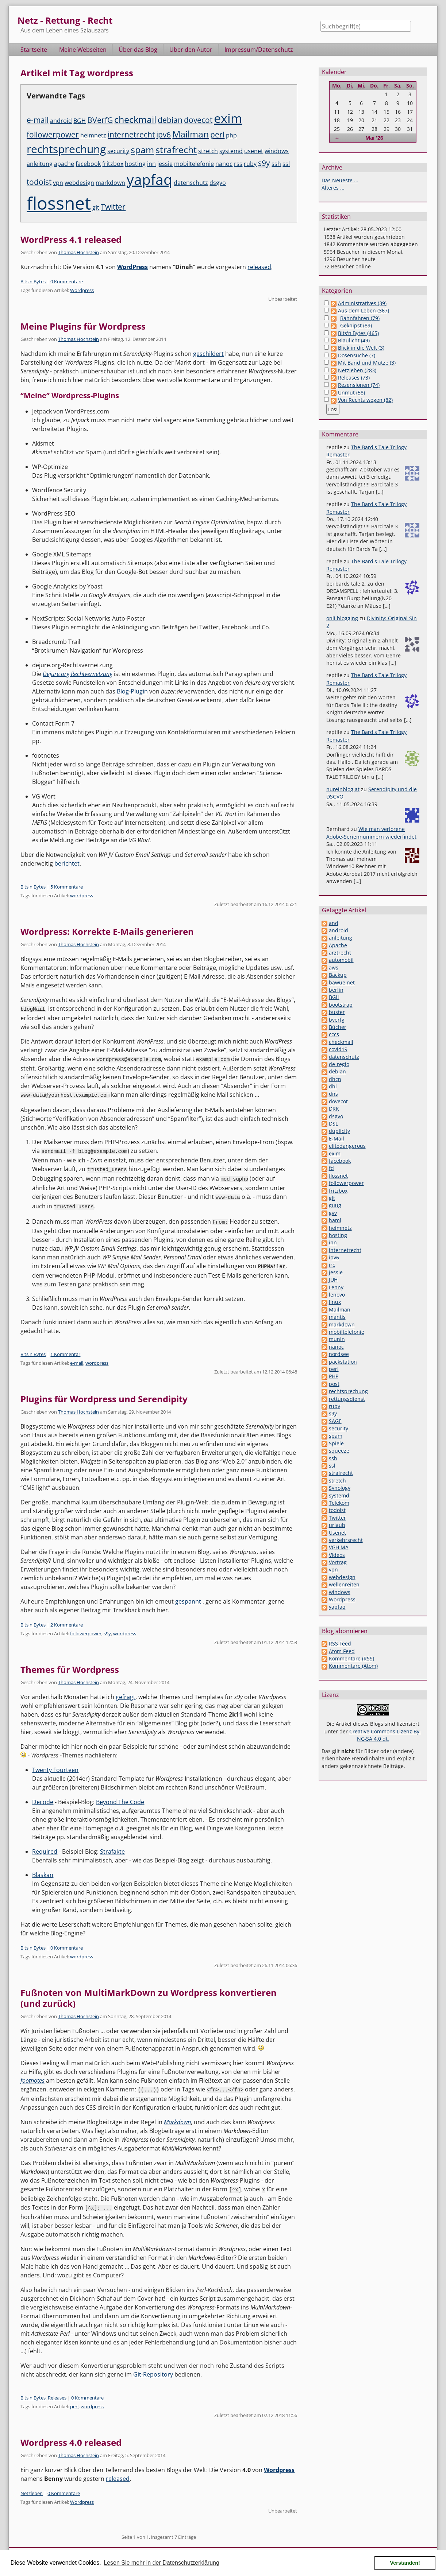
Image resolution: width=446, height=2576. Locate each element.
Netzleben (31, 2488)
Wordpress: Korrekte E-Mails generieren (107, 931)
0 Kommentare (66, 281)
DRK (334, 1108)
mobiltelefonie (194, 164)
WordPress (132, 267)
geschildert (208, 354)
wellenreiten (344, 1584)
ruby (250, 164)
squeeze (339, 1450)
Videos (337, 1554)
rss (238, 164)
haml (335, 1220)
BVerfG (100, 120)
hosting (135, 164)
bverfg (337, 1019)
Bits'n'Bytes (33, 281)
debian (170, 120)
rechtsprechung (66, 148)
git (95, 207)
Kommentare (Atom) (353, 1665)
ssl (286, 164)
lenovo (337, 1294)
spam (142, 149)
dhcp (335, 1079)
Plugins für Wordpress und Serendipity (104, 1395)
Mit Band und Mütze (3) (367, 362)
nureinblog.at (343, 789)
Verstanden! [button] (405, 2563)
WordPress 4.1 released (71, 239)
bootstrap (341, 1004)
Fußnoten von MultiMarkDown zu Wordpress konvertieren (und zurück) (148, 1994)
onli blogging (342, 618)
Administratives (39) (362, 303)
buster (337, 1012)
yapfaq (149, 179)
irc (332, 1264)
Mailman (190, 134)
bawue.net (342, 982)
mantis (337, 1316)
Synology (339, 1487)
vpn (58, 183)
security (118, 151)
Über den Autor (190, 50)
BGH (79, 121)
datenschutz (191, 183)
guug (335, 1205)
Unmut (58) (351, 392)
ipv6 (163, 134)
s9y (264, 163)
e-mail (38, 120)
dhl (333, 1086)
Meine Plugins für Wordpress (83, 326)
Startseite (33, 50)
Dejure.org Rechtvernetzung (77, 674)
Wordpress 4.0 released (71, 2438)
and (333, 923)
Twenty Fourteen (55, 1766)
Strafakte (112, 1848)
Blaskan (42, 1871)
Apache (338, 945)
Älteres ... (333, 187)
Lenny (336, 1287)
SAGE (335, 1421)
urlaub (337, 1525)
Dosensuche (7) (356, 355)
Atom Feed (342, 1651)
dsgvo (217, 183)
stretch (208, 151)
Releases (57, 2393)
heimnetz (93, 135)
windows (277, 151)
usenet (253, 151)
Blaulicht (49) (354, 340)
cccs (334, 1034)
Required (44, 1848)
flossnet (59, 203)
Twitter (113, 207)
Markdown (177, 2118)
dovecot (198, 120)
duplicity (339, 1130)
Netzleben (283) (357, 370)
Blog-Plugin (132, 691)
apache (64, 164)
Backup (338, 974)
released (259, 267)
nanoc (223, 164)
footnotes (32, 2077)
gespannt (189, 1598)
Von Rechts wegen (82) (365, 399)
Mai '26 (374, 137)
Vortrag (338, 1562)
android (61, 121)
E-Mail (336, 1138)
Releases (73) (354, 377)
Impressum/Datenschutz (258, 50)
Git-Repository (153, 2370)
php (231, 135)
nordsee (339, 1354)
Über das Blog (138, 50)
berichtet (67, 863)
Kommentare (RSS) (351, 1658)
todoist (39, 182)
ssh (276, 164)
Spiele (336, 1443)
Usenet (337, 1532)
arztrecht (340, 952)
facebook (88, 164)
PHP (333, 1376)
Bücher (337, 1026)
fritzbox (112, 164)
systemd (231, 151)
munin (337, 1339)
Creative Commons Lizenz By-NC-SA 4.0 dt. (385, 1735)
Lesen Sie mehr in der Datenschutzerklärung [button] (161, 2563)
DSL (333, 1123)
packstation (343, 1361)
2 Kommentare (66, 1621)
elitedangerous (347, 1145)
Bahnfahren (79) (360, 318)
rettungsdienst (347, 1398)
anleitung (40, 164)
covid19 (338, 1049)
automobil (341, 959)
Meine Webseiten (83, 50)
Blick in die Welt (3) (361, 347)
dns (333, 1093)
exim (228, 118)
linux (335, 1301)
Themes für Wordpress (69, 1666)
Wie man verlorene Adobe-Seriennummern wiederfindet (371, 832)
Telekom (339, 1502)
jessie (165, 164)
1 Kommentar (65, 1350)
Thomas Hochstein (78, 252)
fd (331, 1168)
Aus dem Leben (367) (363, 310)
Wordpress (82, 290)
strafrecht (176, 149)
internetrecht (131, 134)
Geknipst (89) (356, 325)
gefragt (125, 1693)
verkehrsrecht (346, 1539)
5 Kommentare (66, 886)
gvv (333, 1212)
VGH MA (339, 1547)
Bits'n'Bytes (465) (358, 333)
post (334, 1383)
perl (217, 134)
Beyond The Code (120, 1798)
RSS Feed (340, 1643)
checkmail (135, 119)
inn (151, 164)
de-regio (339, 1064)
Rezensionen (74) (359, 384)
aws (333, 967)
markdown (110, 183)
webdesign (79, 183)
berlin (336, 989)
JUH (333, 1279)
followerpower (53, 134)
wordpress (81, 895)
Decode (42, 1798)
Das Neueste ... (340, 180)
